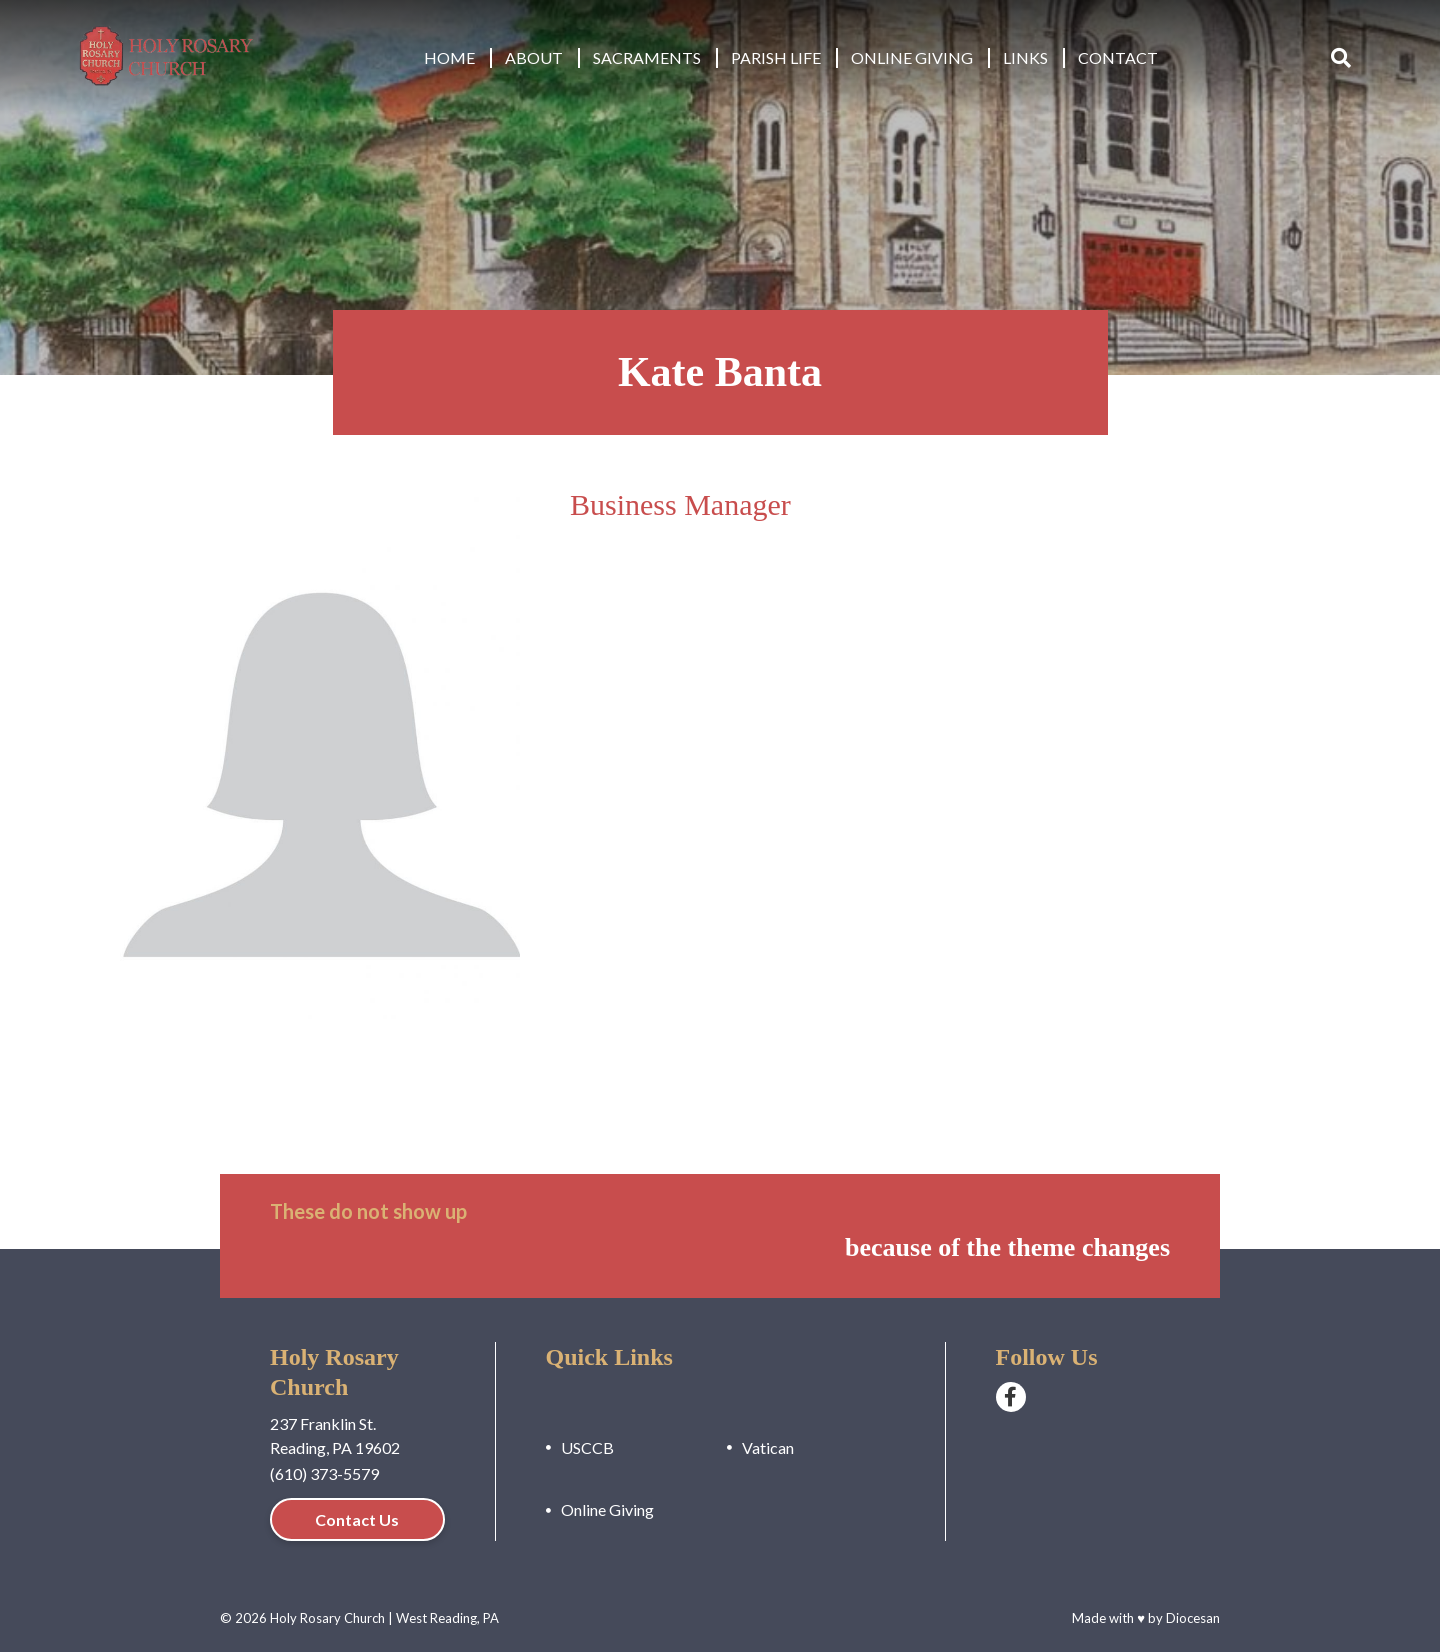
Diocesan (1193, 1618)
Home (449, 57)
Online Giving (912, 57)
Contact (1118, 57)
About (534, 57)
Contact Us (357, 1519)
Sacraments (647, 57)
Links (1025, 57)
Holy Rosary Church (327, 1618)
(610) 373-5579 (324, 1473)
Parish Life (776, 57)
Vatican (768, 1447)
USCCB (587, 1447)
